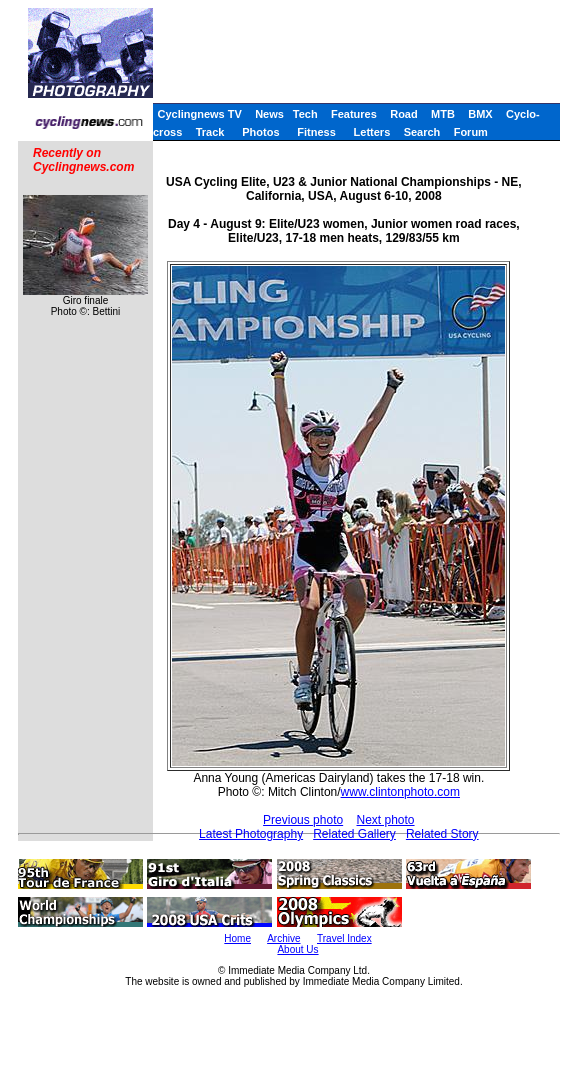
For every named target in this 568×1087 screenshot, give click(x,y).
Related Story (442, 834)
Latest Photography (251, 834)
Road (404, 114)
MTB (443, 114)
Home (237, 938)
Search (422, 132)
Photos (260, 132)
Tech (305, 114)
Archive (283, 938)
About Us (297, 949)
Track (210, 132)
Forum (471, 132)
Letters (372, 132)
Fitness (316, 132)
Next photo (386, 820)
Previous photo (303, 820)
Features (354, 114)
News (269, 114)
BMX (480, 114)
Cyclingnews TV (199, 114)
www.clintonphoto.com (400, 792)
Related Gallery (354, 834)
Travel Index (344, 938)
